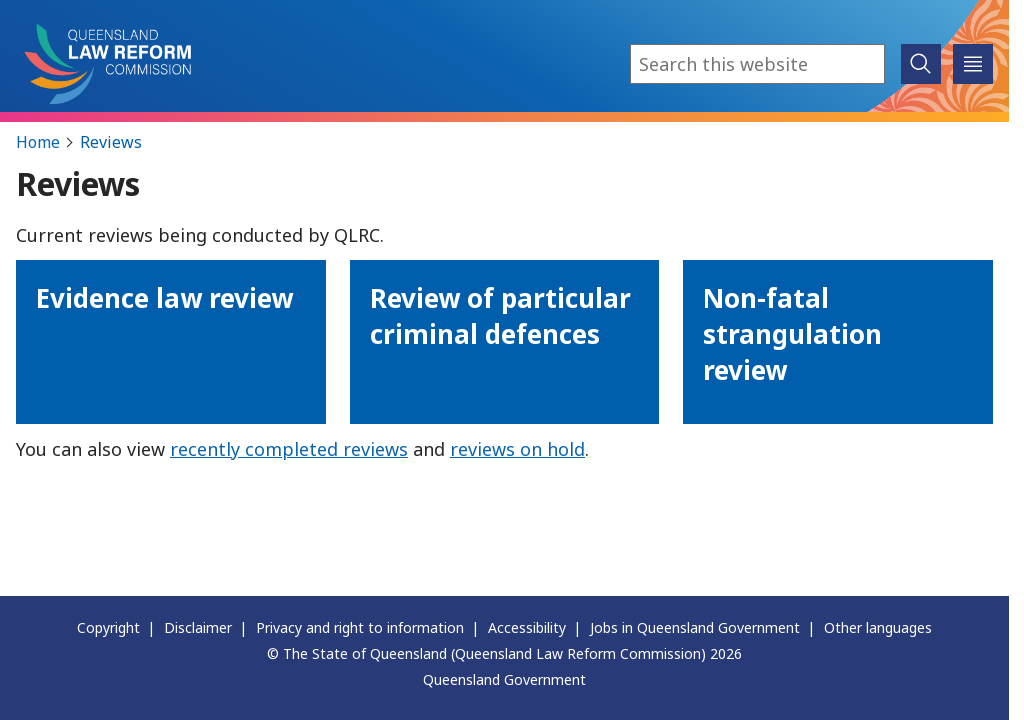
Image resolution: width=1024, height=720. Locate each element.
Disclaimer (198, 627)
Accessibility (527, 627)
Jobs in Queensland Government (695, 627)
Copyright (108, 627)
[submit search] (921, 64)
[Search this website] (757, 64)
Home (38, 142)
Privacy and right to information (360, 627)
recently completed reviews (289, 449)
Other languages (878, 627)
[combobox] (757, 64)
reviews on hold (517, 449)
